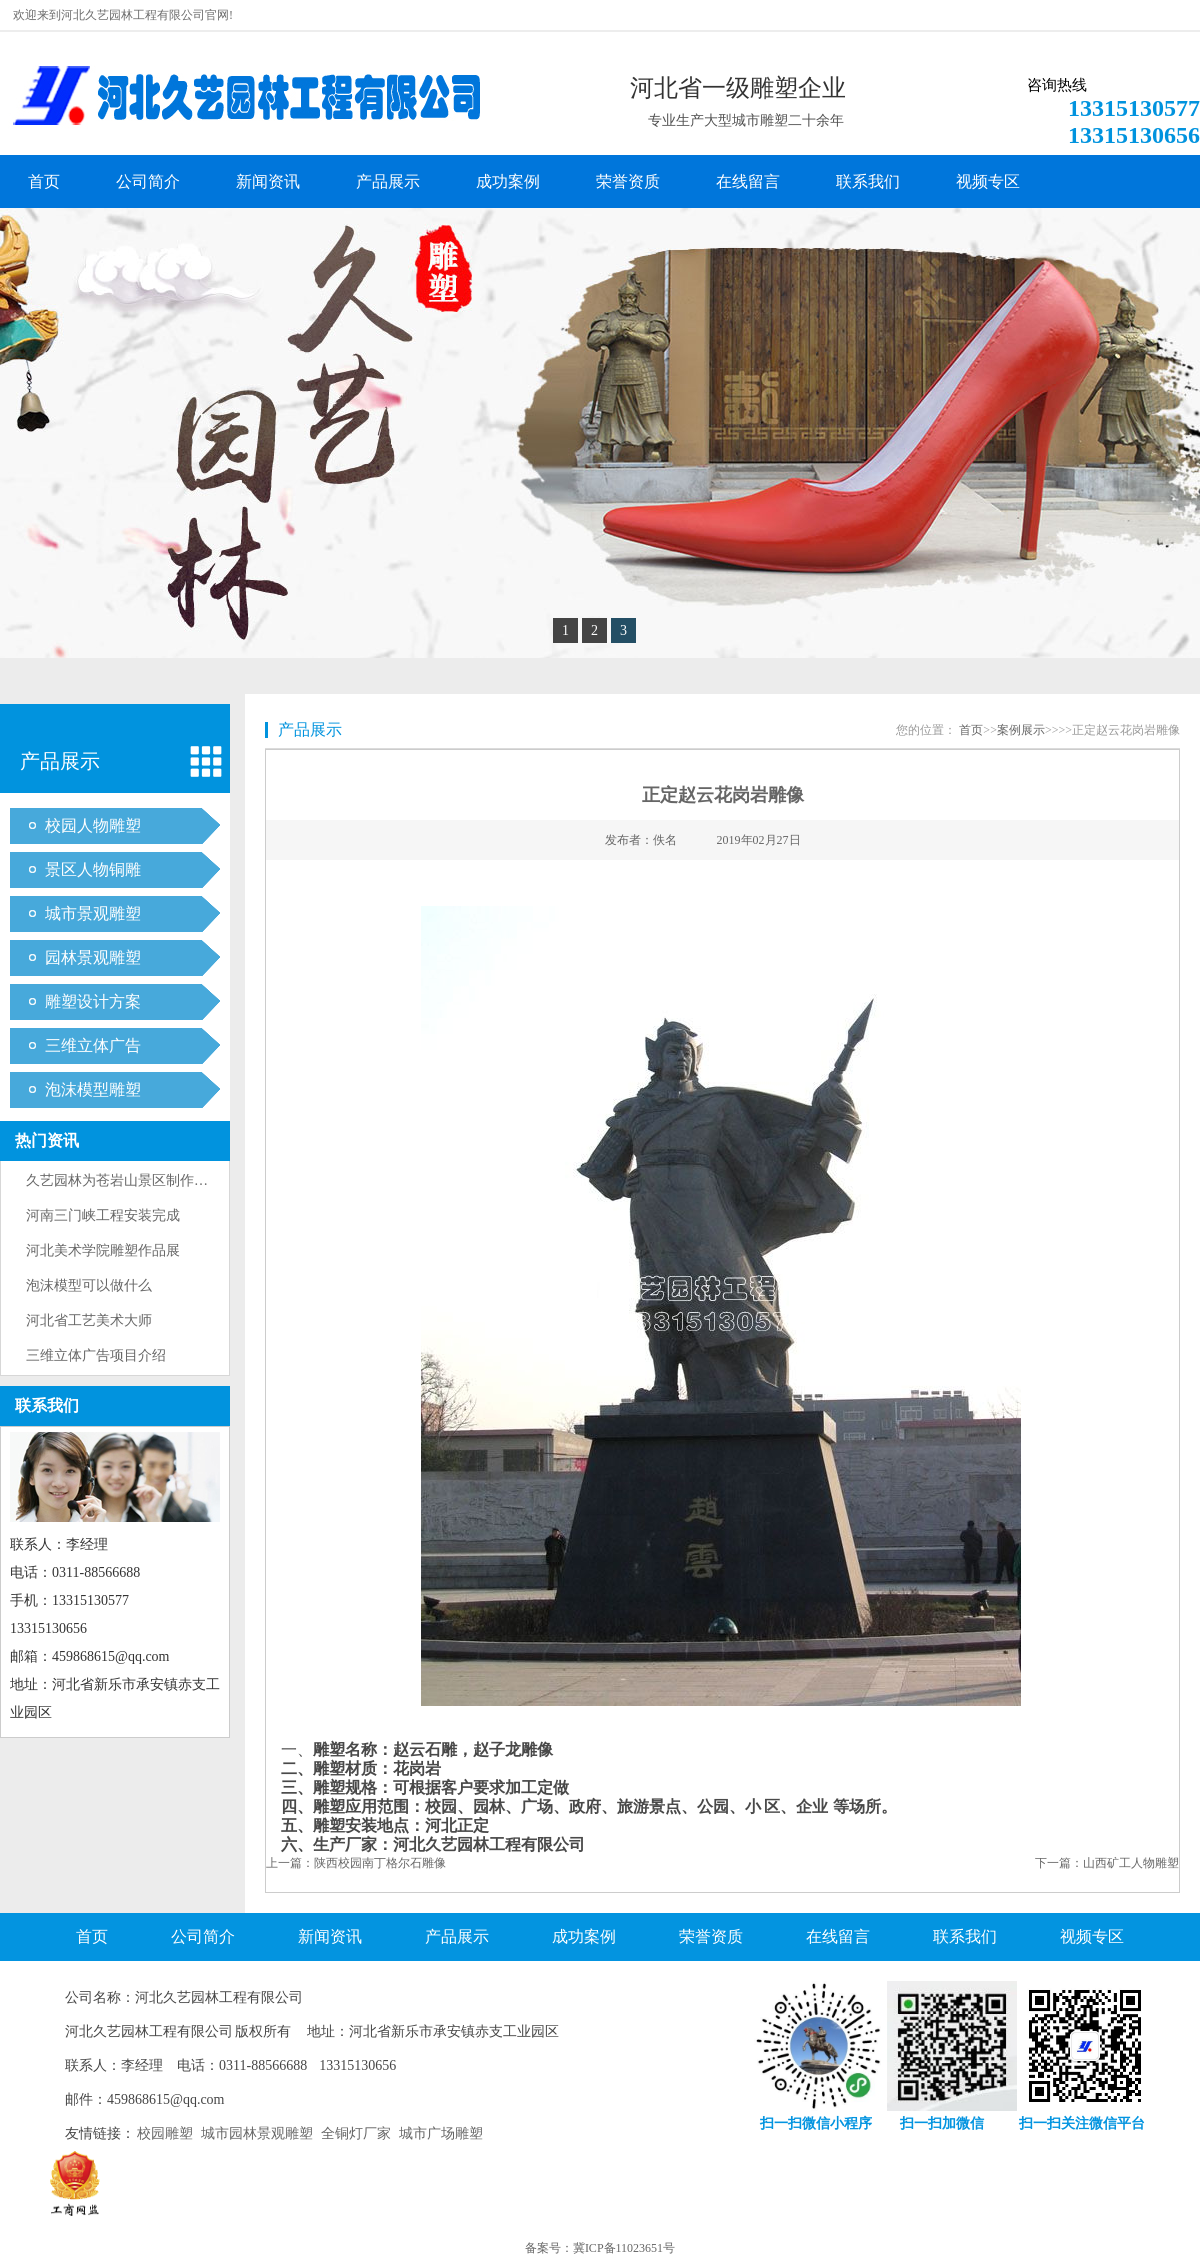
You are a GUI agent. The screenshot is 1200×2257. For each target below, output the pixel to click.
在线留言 (748, 181)
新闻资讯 (268, 181)
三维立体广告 (93, 1045)
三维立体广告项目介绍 (96, 1355)
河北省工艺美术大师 (89, 1320)
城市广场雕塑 (441, 2133)
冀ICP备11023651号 (624, 2248)
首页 (44, 181)
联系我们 (868, 181)
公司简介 (148, 181)
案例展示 (1021, 730)
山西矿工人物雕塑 (1131, 1863)
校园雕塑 (165, 2133)
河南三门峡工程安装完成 (103, 1215)
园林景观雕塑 (93, 957)
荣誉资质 (628, 181)
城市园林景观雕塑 (257, 2133)
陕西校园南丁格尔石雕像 (380, 1863)
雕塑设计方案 (93, 1001)
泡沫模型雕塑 (93, 1089)
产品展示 (388, 181)
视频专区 (988, 181)
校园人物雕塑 (93, 825)
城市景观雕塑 (93, 913)
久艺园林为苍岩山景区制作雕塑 (124, 1180)
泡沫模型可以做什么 (89, 1285)
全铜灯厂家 (356, 2133)
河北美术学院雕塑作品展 (103, 1250)
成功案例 (508, 181)
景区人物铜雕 (93, 869)
